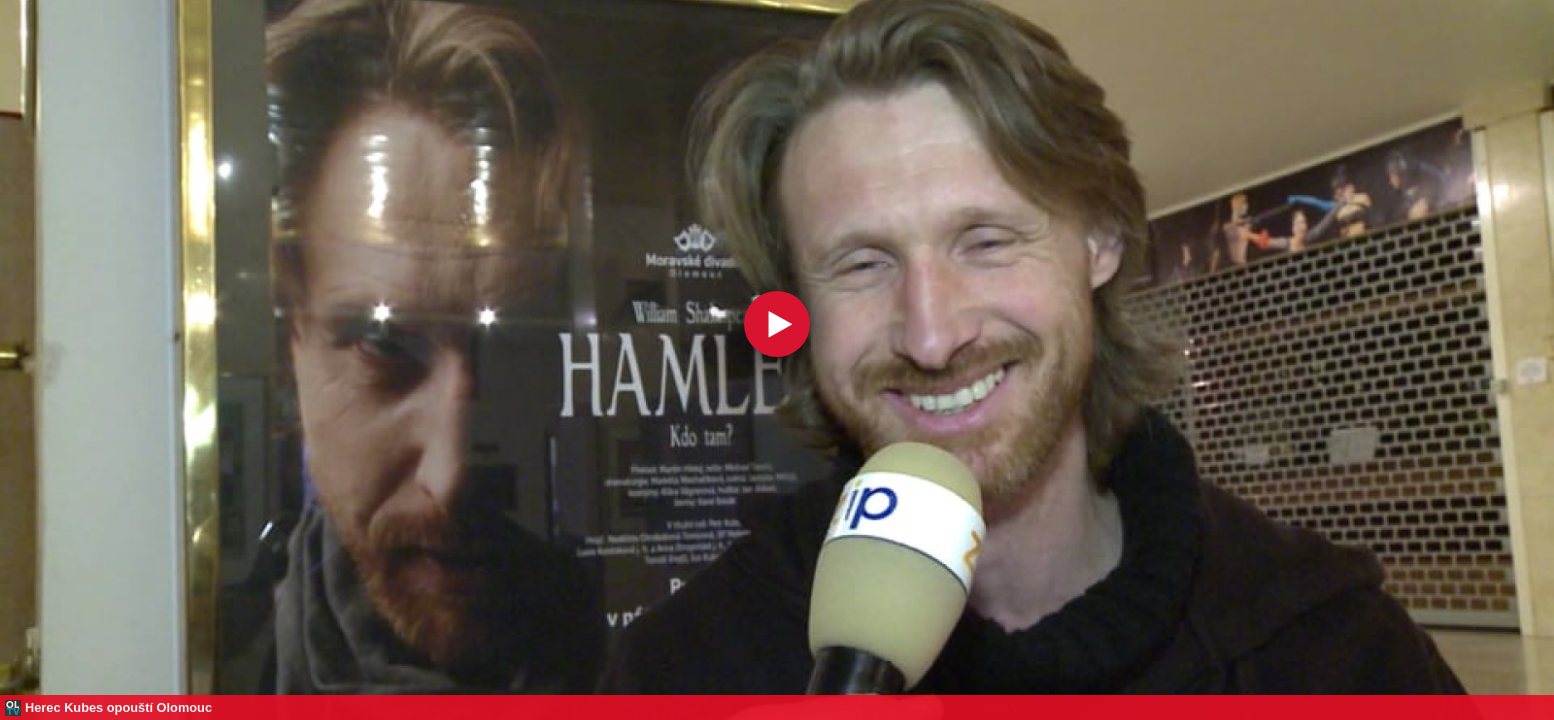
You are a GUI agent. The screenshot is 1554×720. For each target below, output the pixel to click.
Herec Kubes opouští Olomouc (118, 707)
